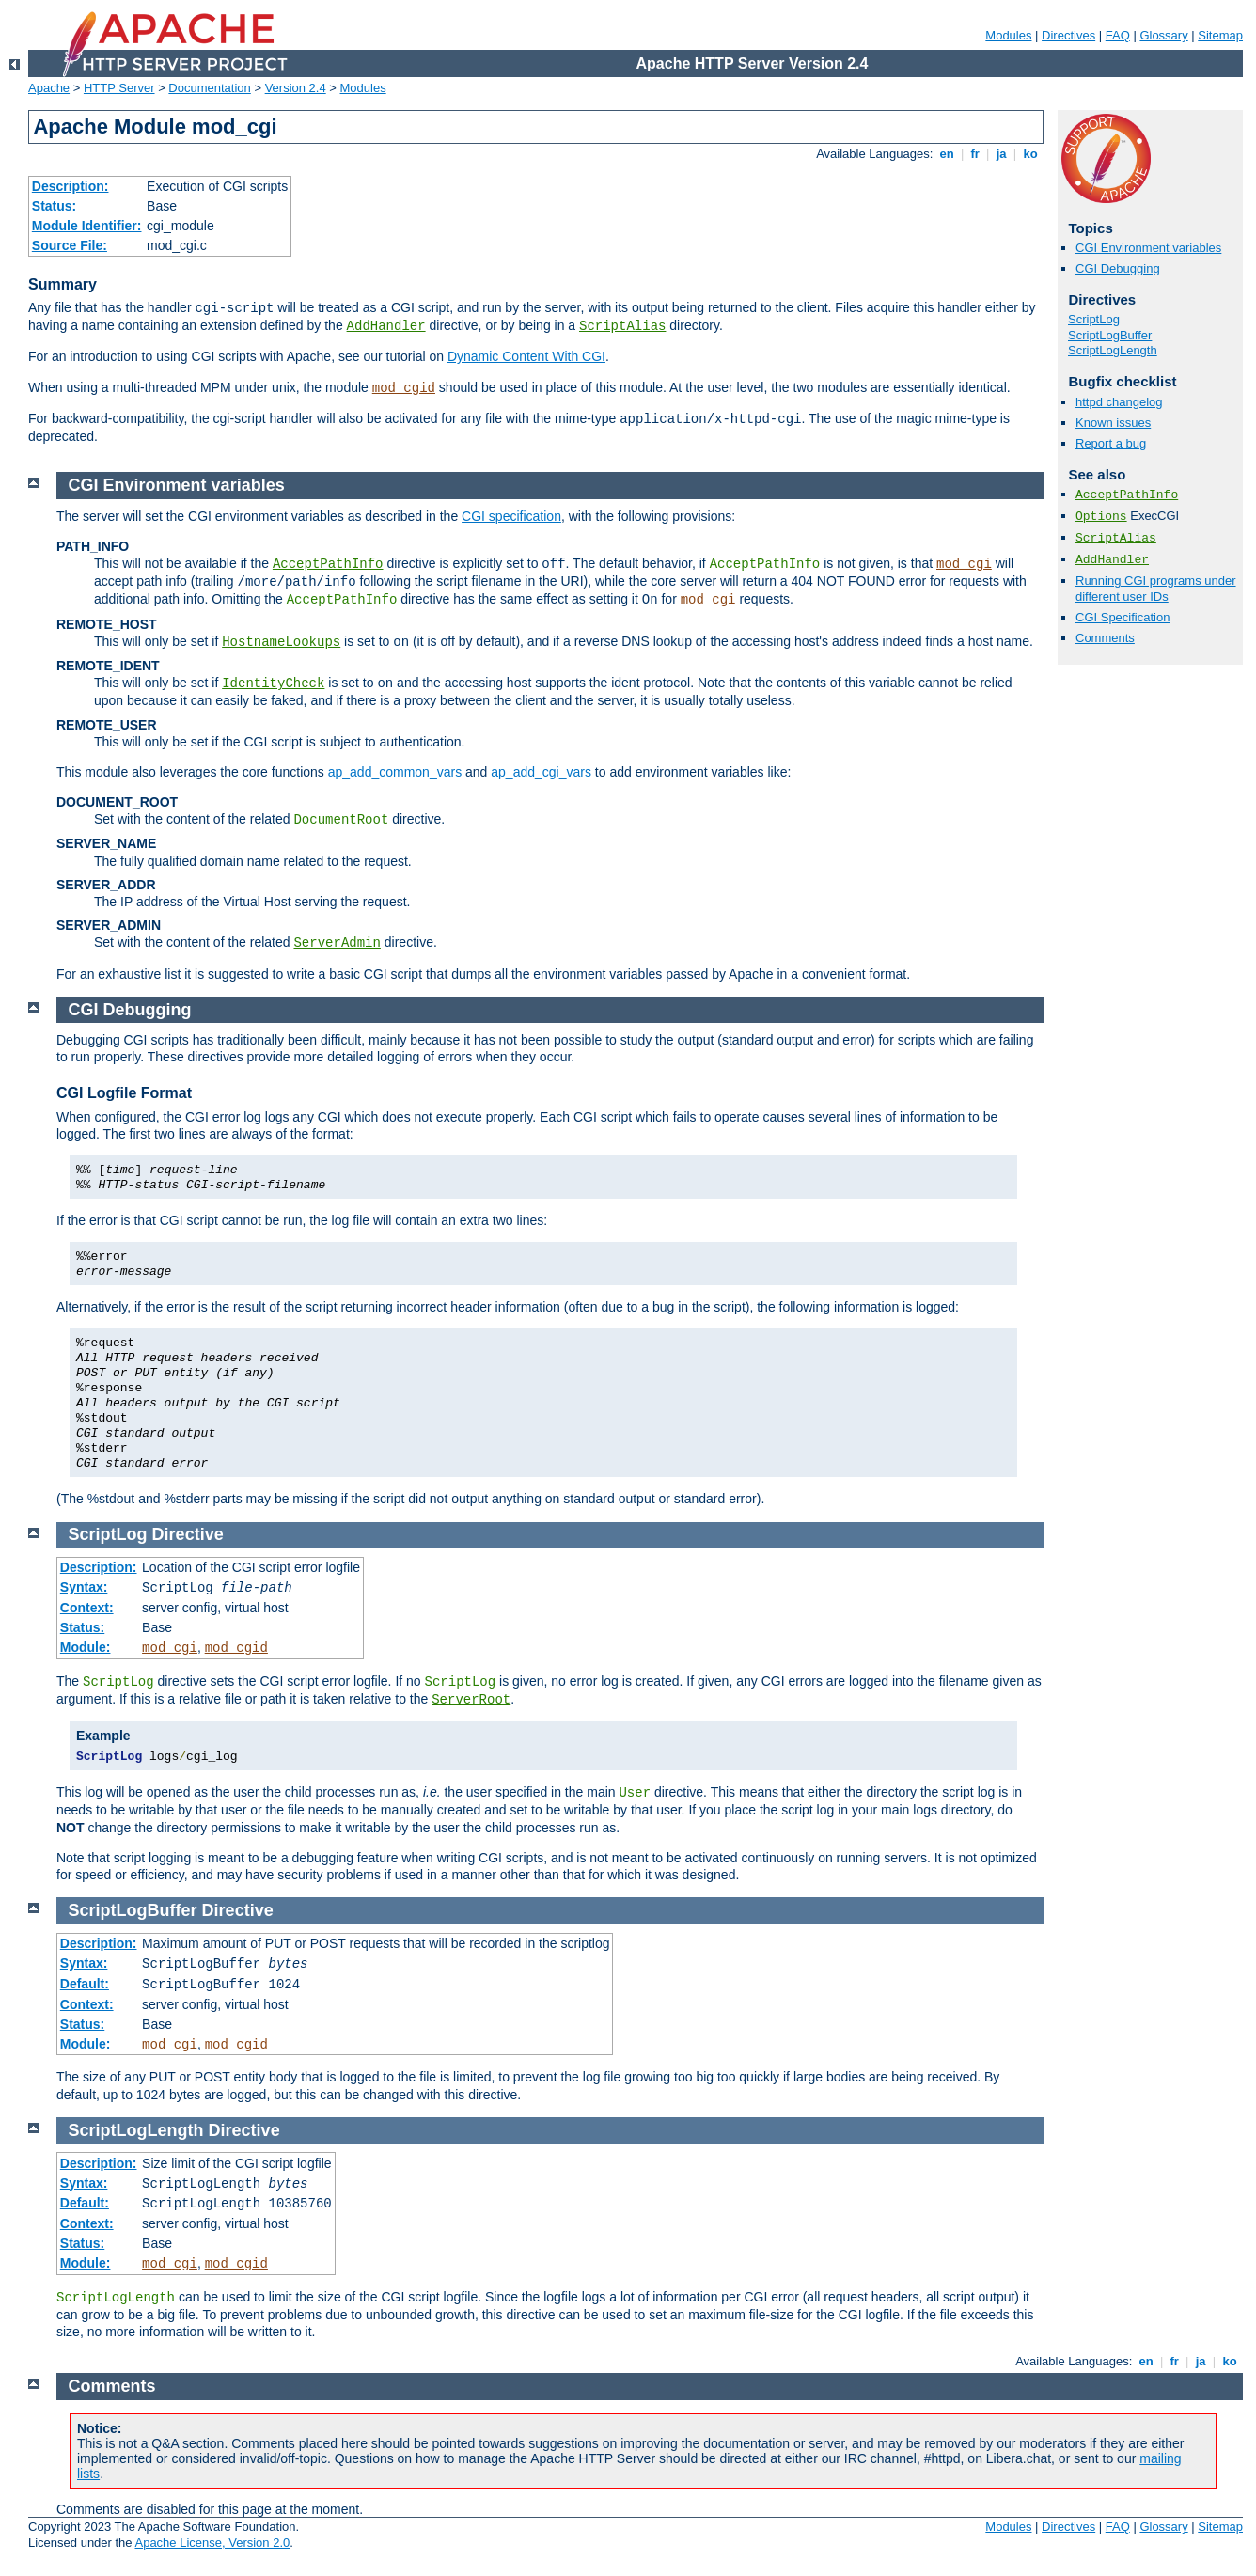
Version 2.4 (295, 88)
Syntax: (84, 1586)
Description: (70, 186)
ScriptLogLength (1112, 350)
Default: (84, 1983)
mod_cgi (964, 564)
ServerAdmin (336, 942)
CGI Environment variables (1148, 248)
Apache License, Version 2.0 (212, 2543)
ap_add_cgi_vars (541, 771)
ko (1030, 154)
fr (975, 154)
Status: (54, 205)
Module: (85, 1647)
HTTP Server (119, 88)
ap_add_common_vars (395, 771)
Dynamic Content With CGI (526, 356)
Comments (1105, 638)
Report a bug (1110, 443)
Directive (188, 1534)
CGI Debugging (1117, 268)
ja (1001, 154)
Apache (49, 88)
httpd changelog (1119, 402)
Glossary (1163, 35)
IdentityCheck (273, 683)
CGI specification (511, 516)
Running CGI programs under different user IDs (1155, 588)
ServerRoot (471, 1699)
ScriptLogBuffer (1110, 335)
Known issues (1113, 423)
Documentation (209, 88)
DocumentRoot (340, 819)
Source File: (69, 245)
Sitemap (1220, 35)
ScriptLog (1094, 319)
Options (1101, 517)
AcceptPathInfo (1126, 495)
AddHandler (386, 326)
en (946, 154)
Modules (1008, 35)
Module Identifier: (87, 225)
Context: (87, 1607)
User (635, 1792)
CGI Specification (1122, 617)
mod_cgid (403, 388)
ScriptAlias (622, 326)
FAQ (1118, 35)
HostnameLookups (281, 642)
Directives (1068, 35)
